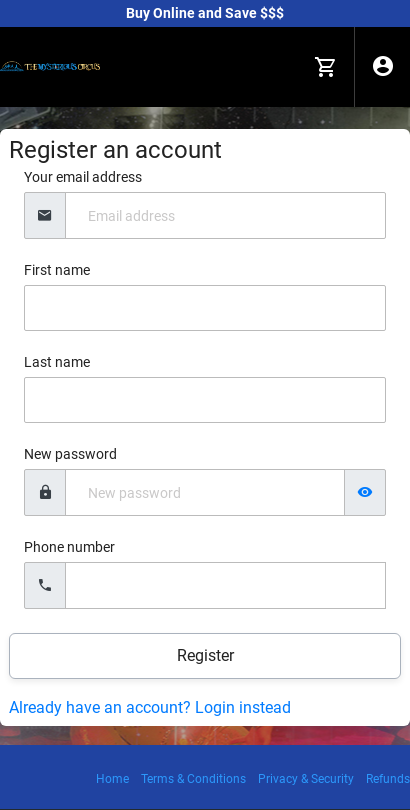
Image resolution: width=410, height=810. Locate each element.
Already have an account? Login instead (150, 707)
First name (57, 270)
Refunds (388, 779)
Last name (57, 362)
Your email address (83, 177)
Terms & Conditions (193, 779)
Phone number (69, 547)
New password (70, 454)
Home (112, 779)
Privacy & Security (306, 779)
